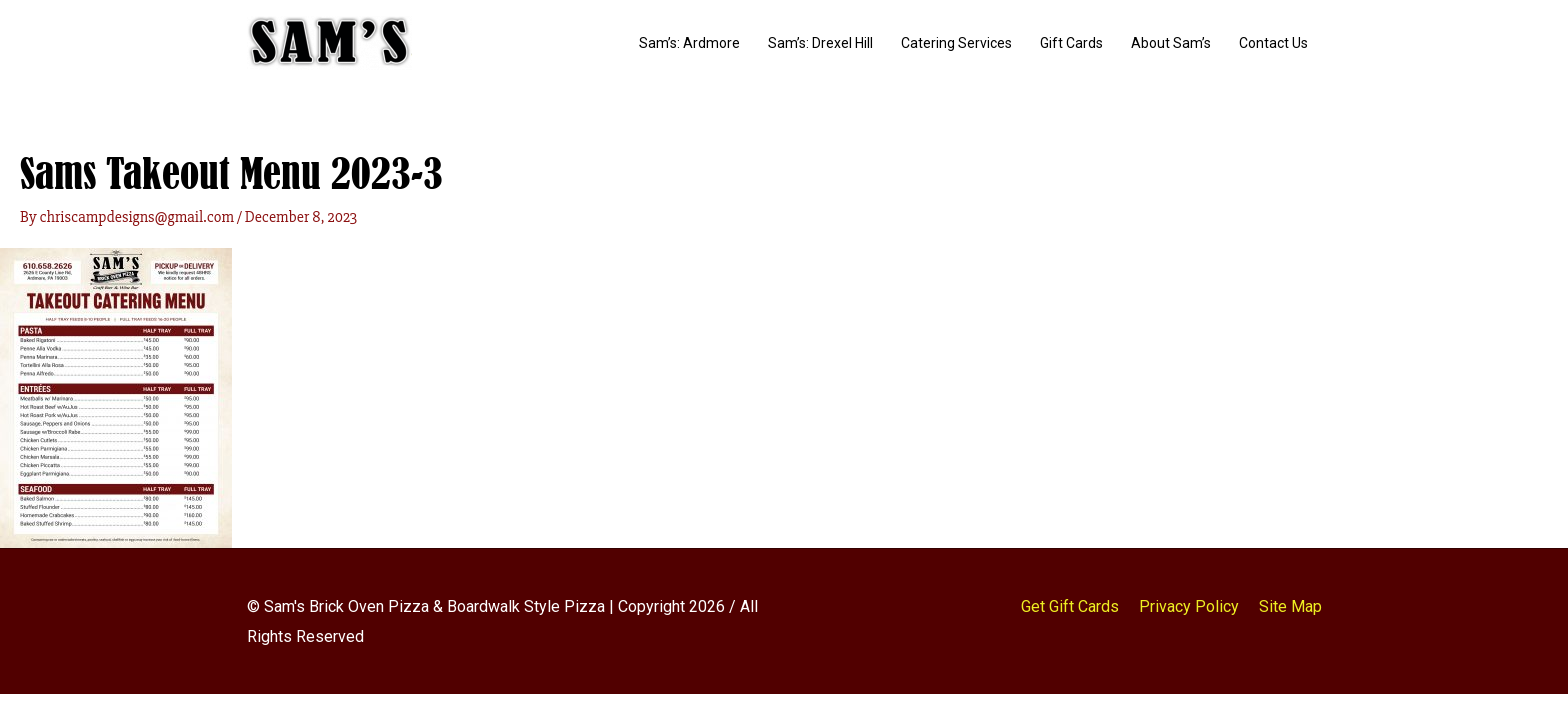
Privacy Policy (1189, 606)
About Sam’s (1171, 43)
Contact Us (1273, 43)
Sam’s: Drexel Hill (820, 43)
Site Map (1290, 606)
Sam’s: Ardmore (689, 43)
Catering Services (956, 43)
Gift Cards (1071, 43)
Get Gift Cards (1070, 606)
